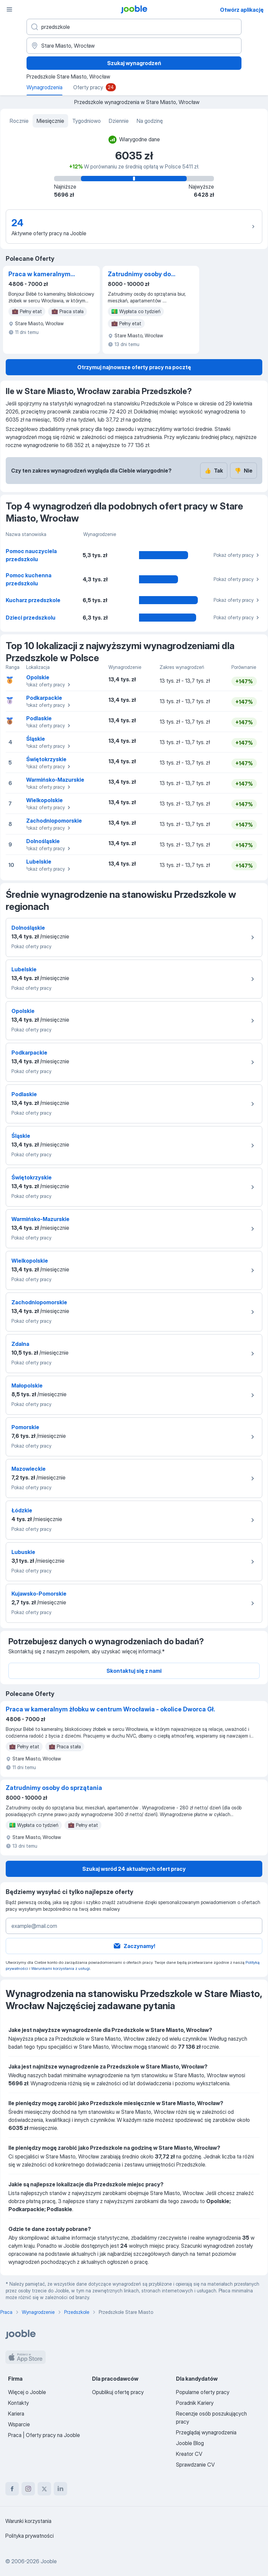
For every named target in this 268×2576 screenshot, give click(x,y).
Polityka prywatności (29, 2535)
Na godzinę (150, 120)
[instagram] (28, 2488)
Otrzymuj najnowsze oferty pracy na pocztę (134, 367)
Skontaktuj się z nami (134, 1670)
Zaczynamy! (134, 1946)
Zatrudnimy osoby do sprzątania (139, 275)
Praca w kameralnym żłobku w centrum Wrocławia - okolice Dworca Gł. (39, 275)
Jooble (49, 2561)
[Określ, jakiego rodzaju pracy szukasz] (134, 27)
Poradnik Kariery (195, 2402)
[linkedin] (60, 2488)
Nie (243, 471)
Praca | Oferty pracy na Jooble (44, 2435)
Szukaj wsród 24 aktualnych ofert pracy (134, 1868)
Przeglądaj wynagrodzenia (206, 2432)
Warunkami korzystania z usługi (60, 1968)
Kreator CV (189, 2453)
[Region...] (134, 46)
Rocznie (19, 120)
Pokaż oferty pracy (237, 555)
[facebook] (12, 2488)
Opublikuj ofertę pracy (118, 2392)
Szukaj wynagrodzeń (134, 63)
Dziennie (119, 120)
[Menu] (9, 9)
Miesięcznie (50, 120)
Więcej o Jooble (27, 2392)
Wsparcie (19, 2424)
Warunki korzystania (28, 2521)
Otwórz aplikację (242, 9)
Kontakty (18, 2402)
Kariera (16, 2413)
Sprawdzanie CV (195, 2464)
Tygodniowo (86, 120)
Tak (214, 471)
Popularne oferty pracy (202, 2392)
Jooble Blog (190, 2443)
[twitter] (44, 2488)
